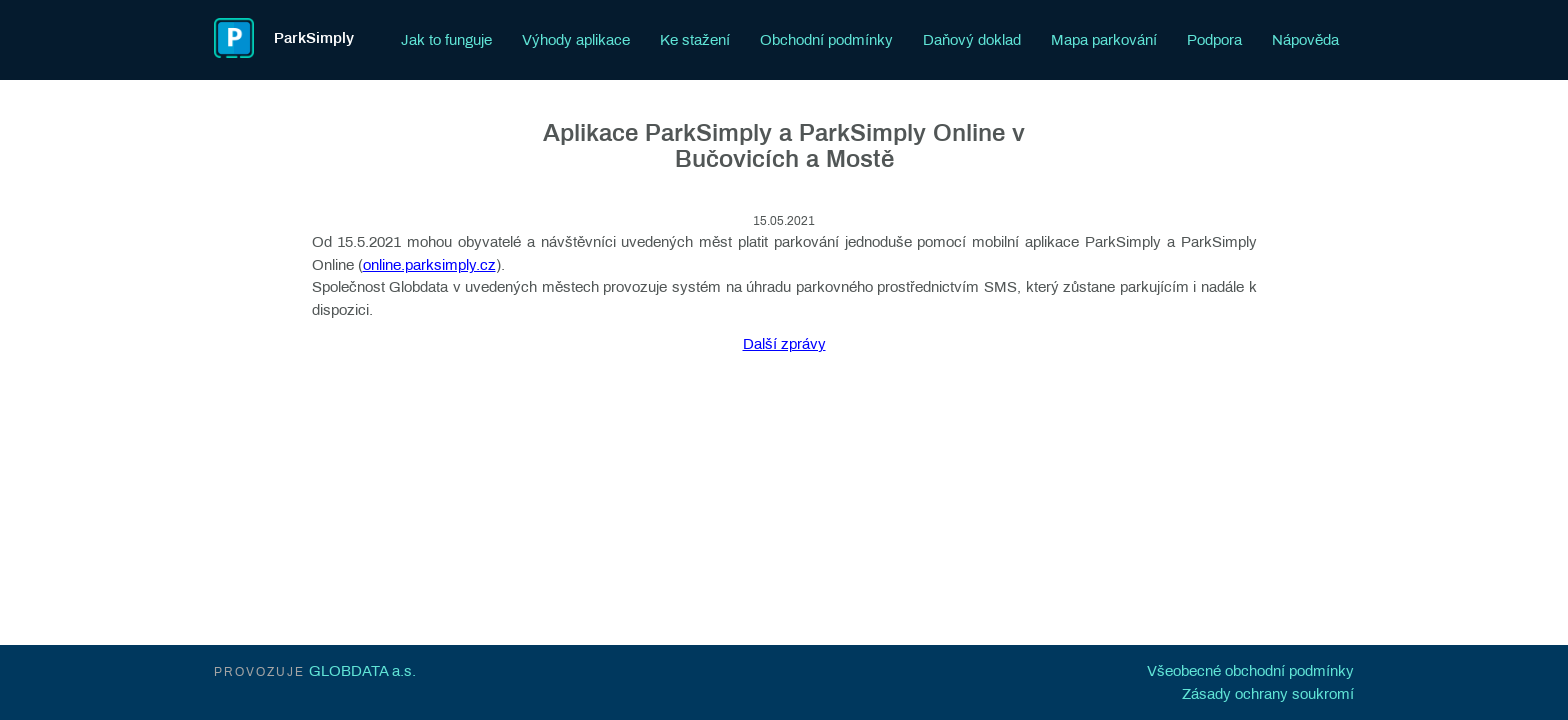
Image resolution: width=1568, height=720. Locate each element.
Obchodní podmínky (826, 40)
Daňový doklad (972, 40)
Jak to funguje (446, 40)
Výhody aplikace (576, 40)
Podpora (1214, 40)
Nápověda (1305, 40)
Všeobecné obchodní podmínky (1250, 671)
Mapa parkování (1104, 40)
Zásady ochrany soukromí (1268, 694)
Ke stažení (695, 40)
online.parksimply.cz (429, 265)
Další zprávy (784, 344)
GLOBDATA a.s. (362, 671)
